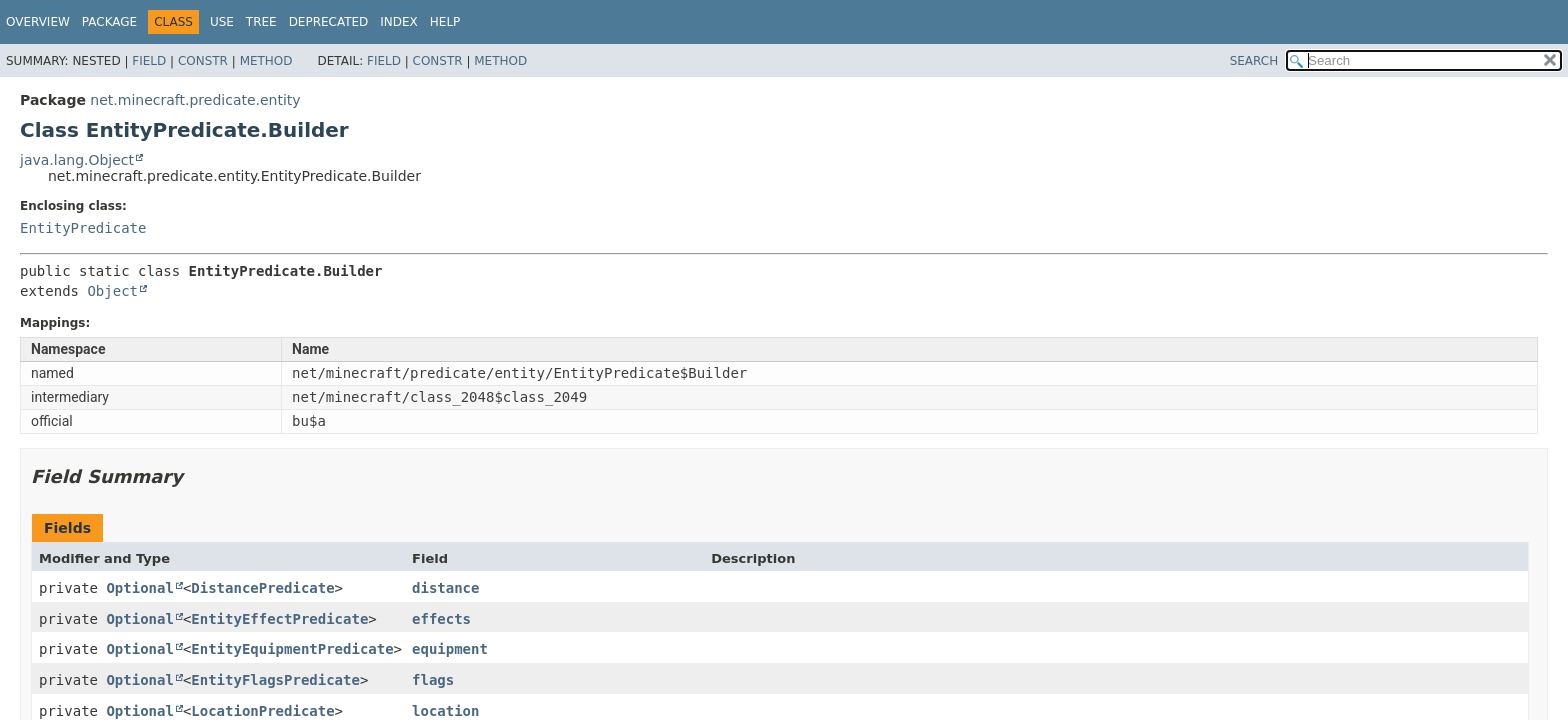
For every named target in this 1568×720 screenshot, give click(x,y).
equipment (450, 649)
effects (441, 619)
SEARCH (1254, 61)
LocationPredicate (262, 711)
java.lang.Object (77, 160)
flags (433, 680)
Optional (139, 588)
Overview (38, 22)
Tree (261, 22)
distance (445, 588)
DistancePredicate (262, 588)
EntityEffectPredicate (279, 619)
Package (109, 22)
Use (222, 22)
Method (266, 61)
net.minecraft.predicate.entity (195, 100)
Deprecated (329, 22)
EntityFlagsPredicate (275, 680)
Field (149, 61)
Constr (203, 61)
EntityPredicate (83, 228)
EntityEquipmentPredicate (292, 649)
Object (112, 291)
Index (399, 22)
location (445, 711)
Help (445, 22)
